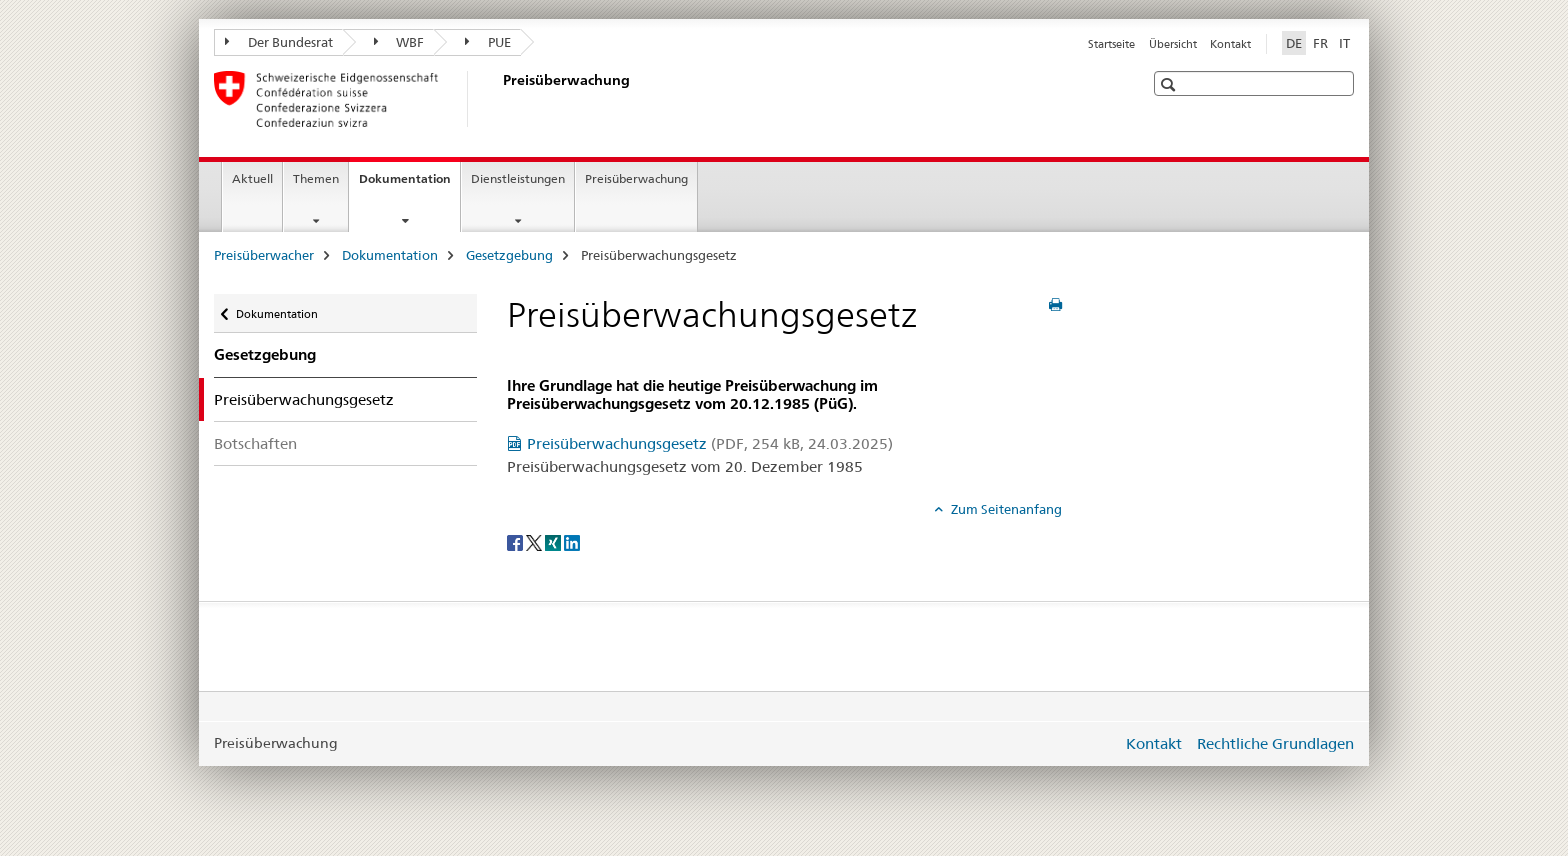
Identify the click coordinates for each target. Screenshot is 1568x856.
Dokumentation (409, 185)
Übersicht (1173, 44)
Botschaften (255, 443)
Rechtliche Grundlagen (1275, 743)
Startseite (1111, 44)
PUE (488, 42)
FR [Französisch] (1320, 43)
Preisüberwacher (264, 255)
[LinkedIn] (572, 542)
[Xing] (554, 542)
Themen (316, 178)
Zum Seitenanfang (1005, 509)
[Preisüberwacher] (499, 99)
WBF (399, 42)
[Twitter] (535, 542)
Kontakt (1230, 44)
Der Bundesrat (279, 42)
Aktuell (252, 178)
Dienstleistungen (518, 178)
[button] (1170, 84)
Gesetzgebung (509, 255)
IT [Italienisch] (1344, 43)
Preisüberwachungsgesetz (710, 443)
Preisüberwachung (636, 178)
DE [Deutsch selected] (1294, 43)
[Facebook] (516, 542)
